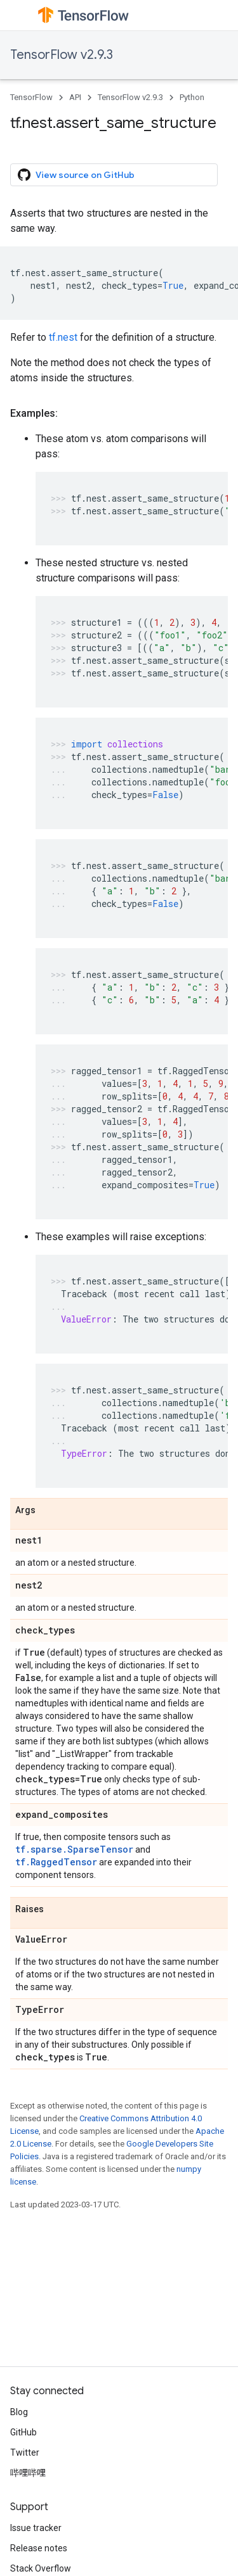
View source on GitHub (76, 174)
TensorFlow (31, 97)
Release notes (38, 2548)
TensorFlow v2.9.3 (61, 55)
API (75, 97)
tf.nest (63, 337)
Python (192, 97)
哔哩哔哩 (28, 2473)
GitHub (23, 2432)
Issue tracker (36, 2528)
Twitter (24, 2452)
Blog (19, 2412)
